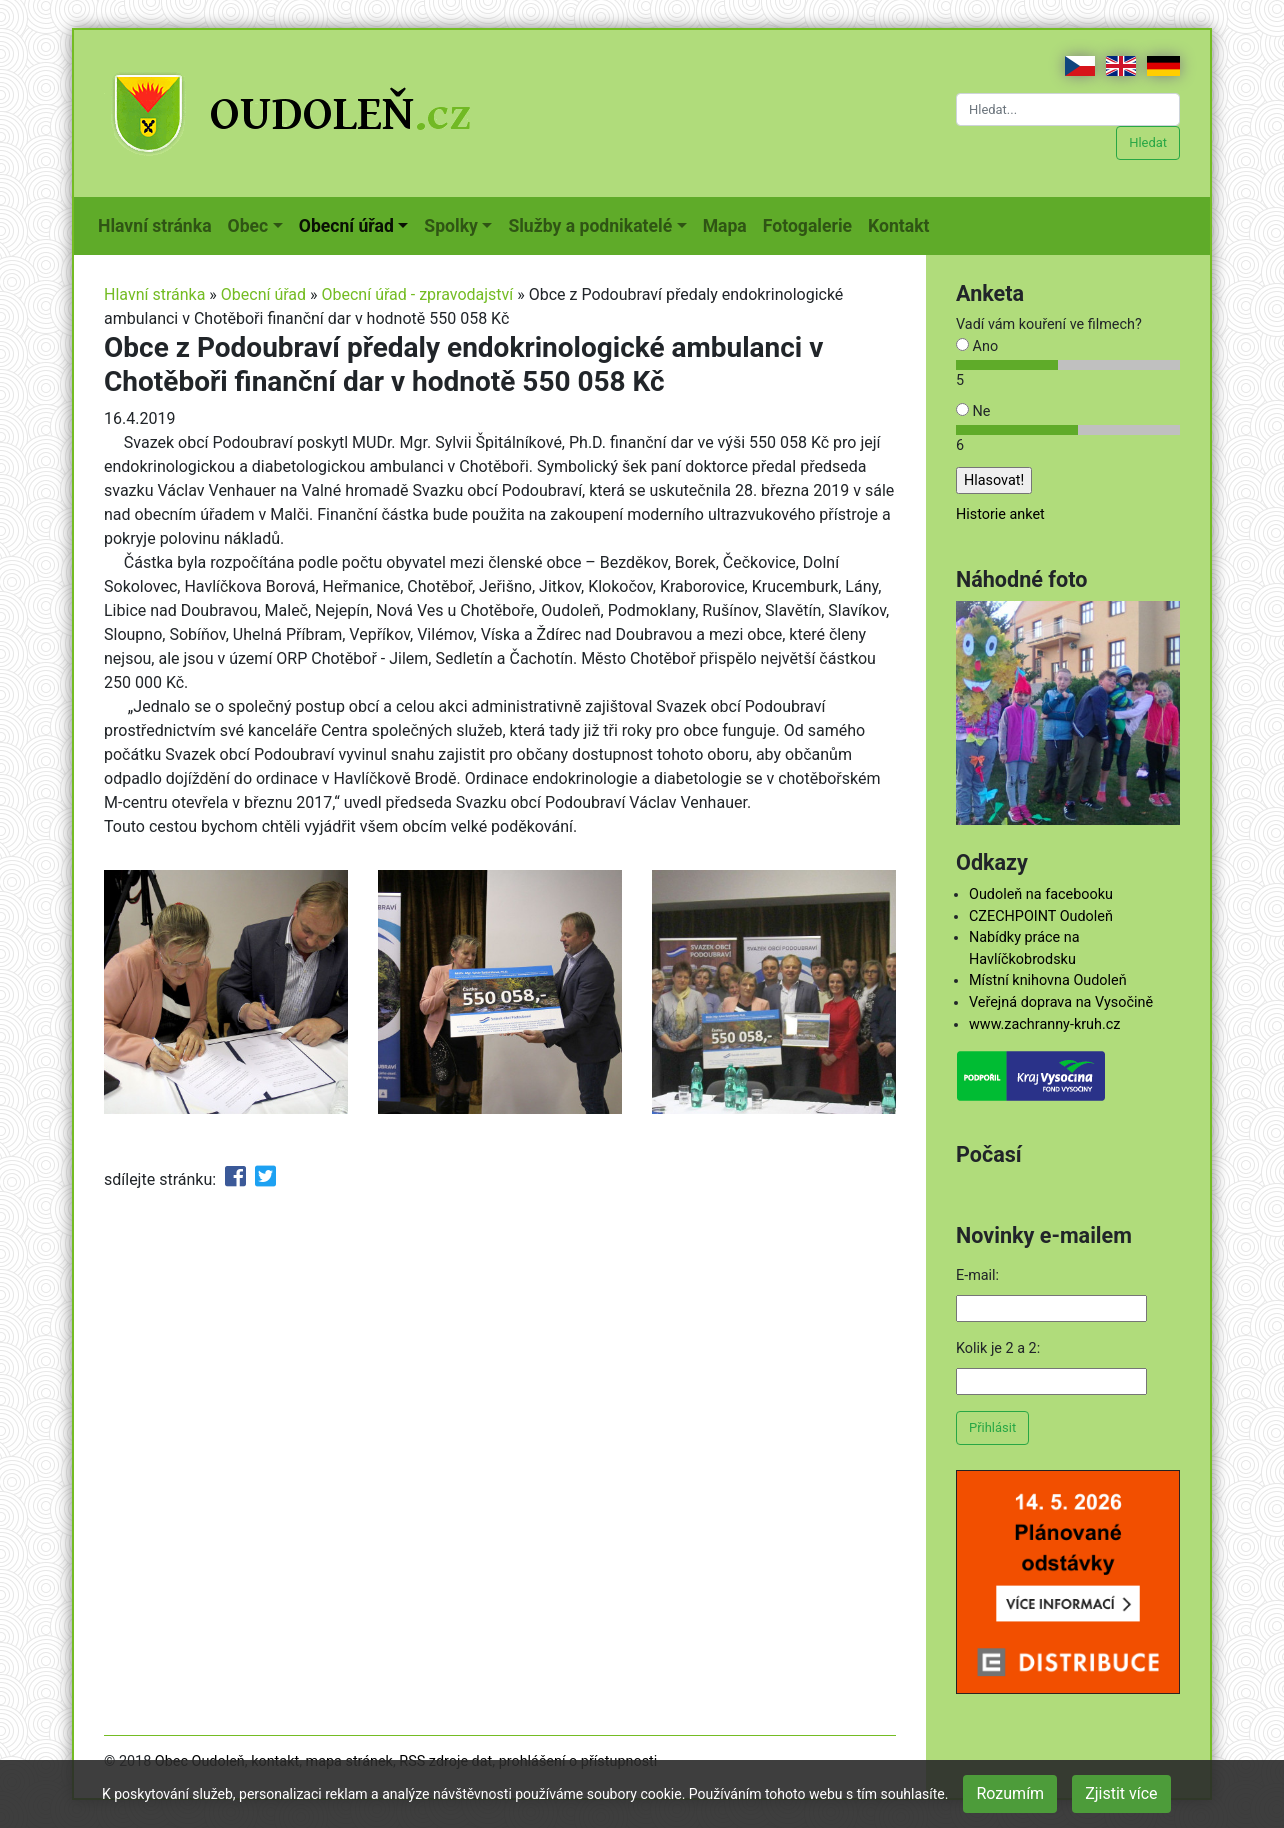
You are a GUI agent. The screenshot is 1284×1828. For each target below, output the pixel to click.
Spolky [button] (451, 226)
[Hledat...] (1068, 109)
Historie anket (1000, 514)
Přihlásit (992, 1427)
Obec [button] (248, 226)
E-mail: (977, 1275)
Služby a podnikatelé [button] (590, 226)
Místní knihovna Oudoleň (1048, 980)
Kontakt (902, 224)
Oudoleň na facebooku (1041, 894)
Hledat (1148, 142)
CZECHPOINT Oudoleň (1041, 916)
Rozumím (1010, 1793)
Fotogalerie (811, 224)
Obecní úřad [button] (346, 226)
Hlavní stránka (159, 224)
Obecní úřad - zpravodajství (418, 294)
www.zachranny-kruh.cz (1044, 1024)
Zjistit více (1121, 1793)
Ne (973, 411)
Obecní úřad (263, 294)
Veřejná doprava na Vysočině (1061, 1002)
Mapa (729, 224)
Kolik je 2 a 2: (998, 1348)
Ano (977, 346)
